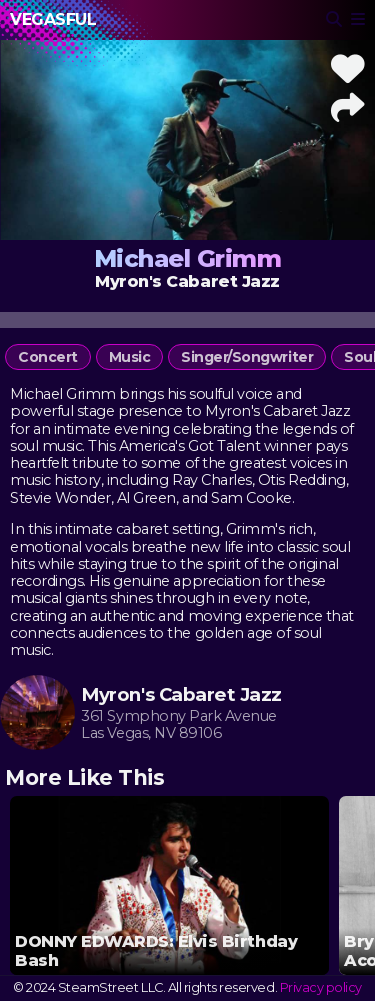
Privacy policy (321, 987)
